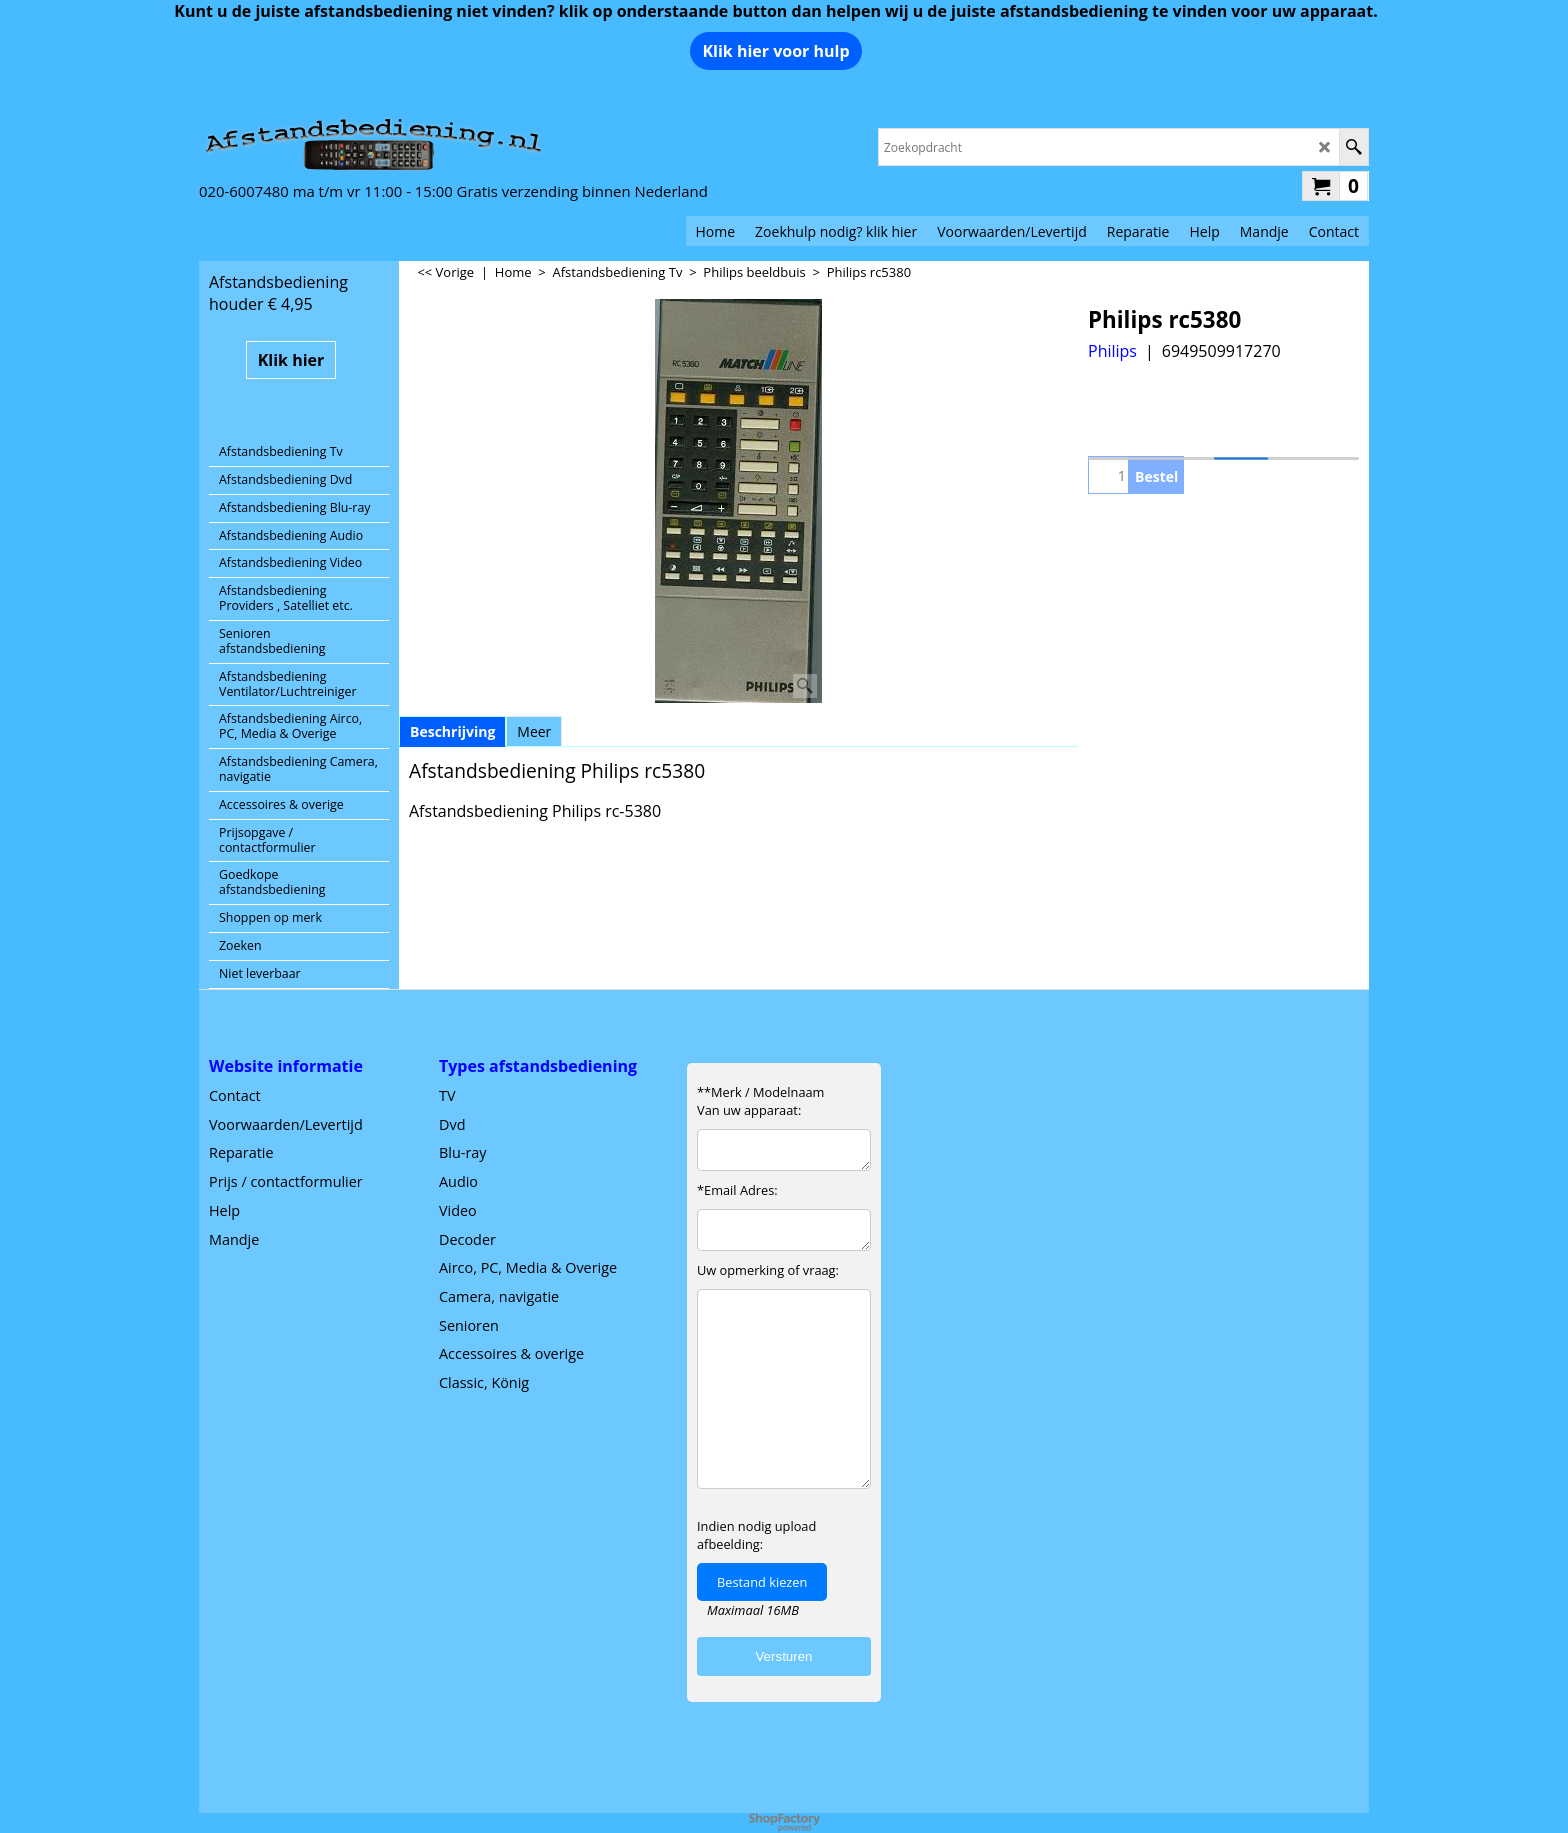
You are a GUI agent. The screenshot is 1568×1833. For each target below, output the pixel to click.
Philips (1112, 351)
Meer (534, 731)
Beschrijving (452, 731)
